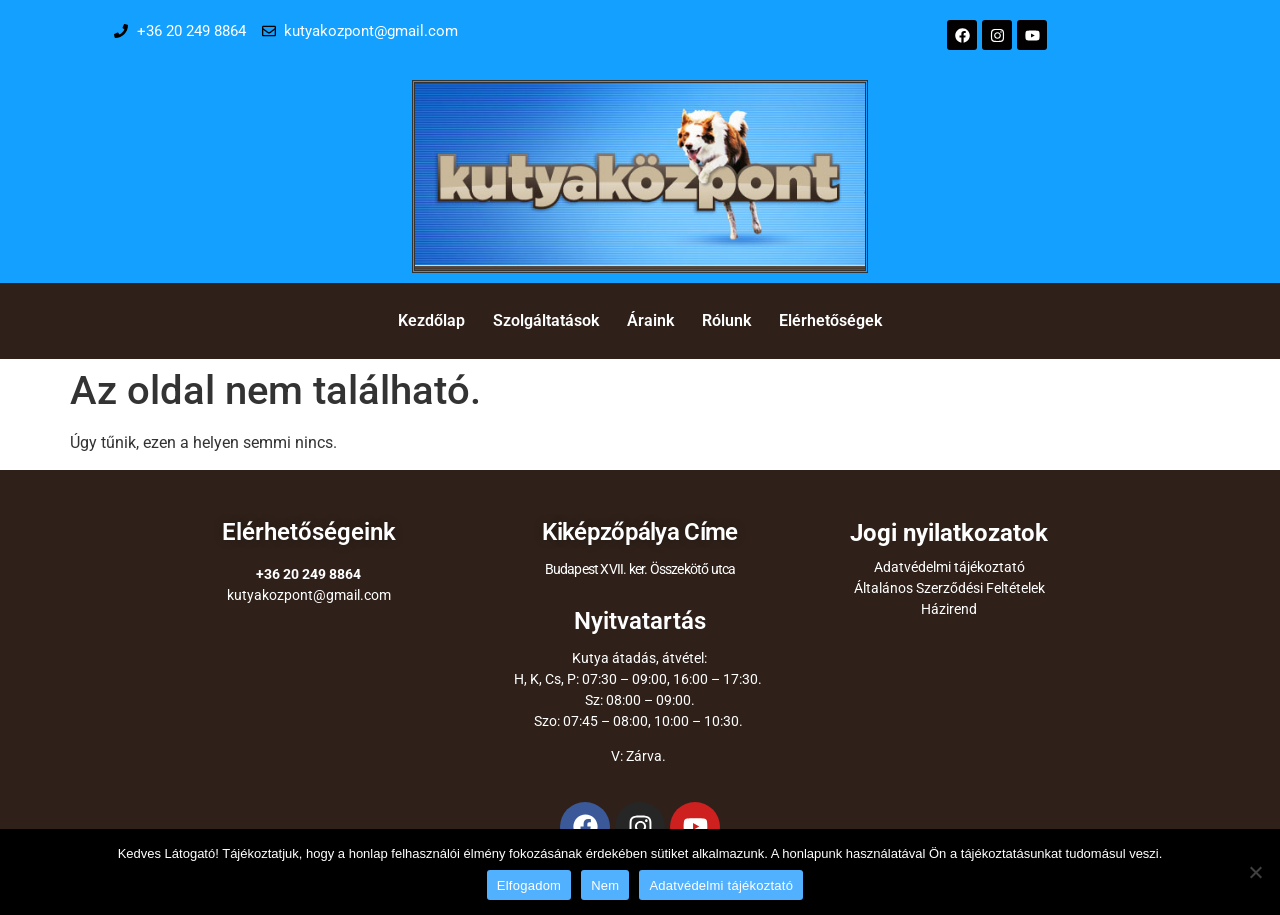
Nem (605, 885)
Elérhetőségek (830, 320)
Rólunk (726, 320)
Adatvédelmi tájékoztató (949, 567)
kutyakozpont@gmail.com (309, 595)
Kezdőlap (431, 320)
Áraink (650, 320)
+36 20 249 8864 (308, 574)
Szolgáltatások (546, 320)
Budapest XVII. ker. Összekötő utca (640, 569)
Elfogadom (529, 885)
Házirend (949, 609)
